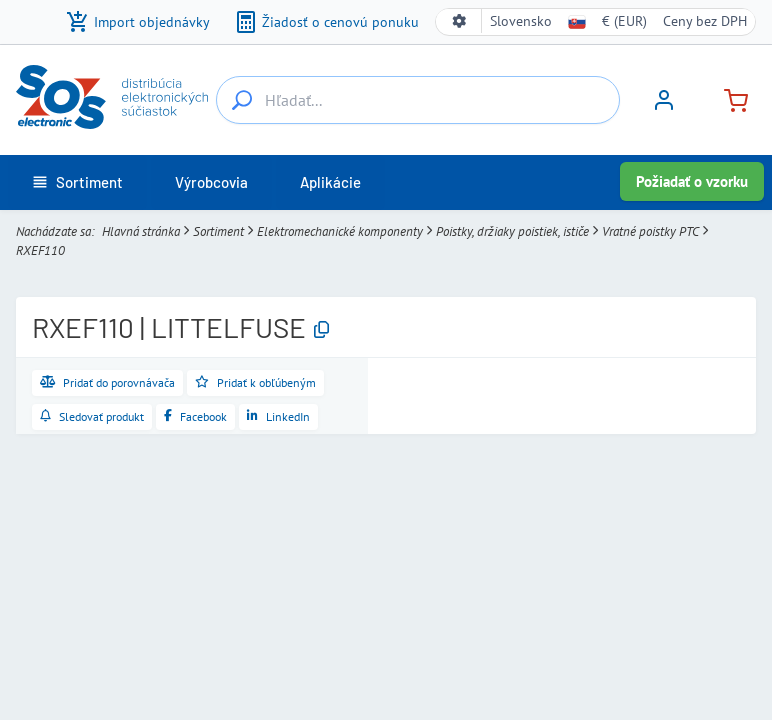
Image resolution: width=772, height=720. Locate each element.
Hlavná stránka (141, 231)
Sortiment (218, 231)
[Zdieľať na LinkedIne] (278, 417)
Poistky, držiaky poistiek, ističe (512, 231)
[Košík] (728, 98)
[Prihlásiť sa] (664, 107)
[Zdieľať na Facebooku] (195, 417)
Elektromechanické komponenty (340, 231)
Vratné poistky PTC (650, 231)
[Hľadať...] (242, 100)
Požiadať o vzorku (692, 181)
